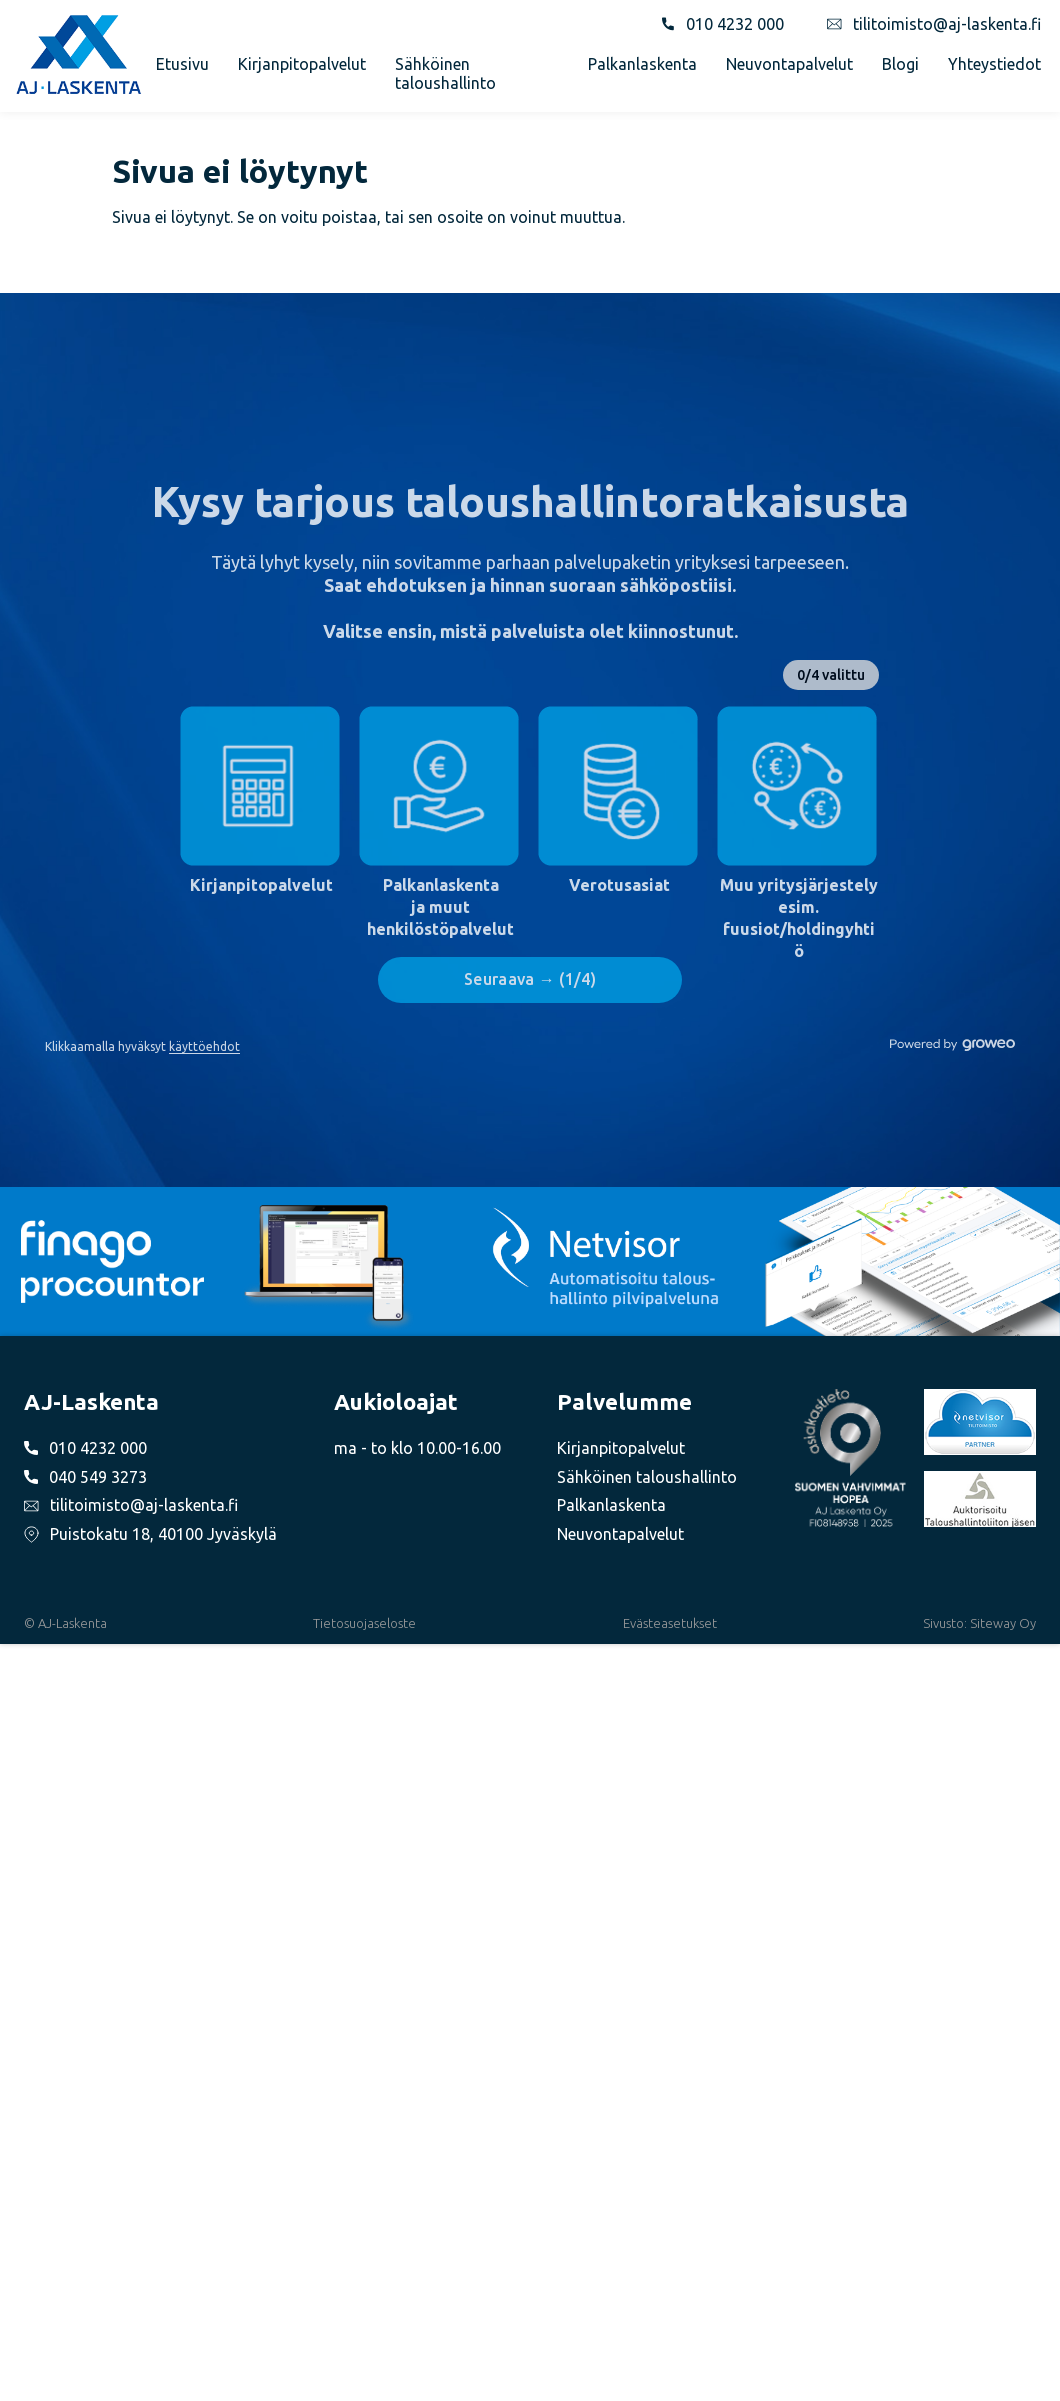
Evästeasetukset (670, 1623)
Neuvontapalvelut (789, 64)
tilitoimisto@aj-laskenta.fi (947, 24)
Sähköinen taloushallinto (445, 73)
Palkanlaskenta (642, 64)
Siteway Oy (1003, 1623)
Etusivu (182, 64)
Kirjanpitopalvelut (302, 64)
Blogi (900, 64)
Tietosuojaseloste (364, 1623)
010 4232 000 (735, 24)
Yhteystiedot (994, 64)
